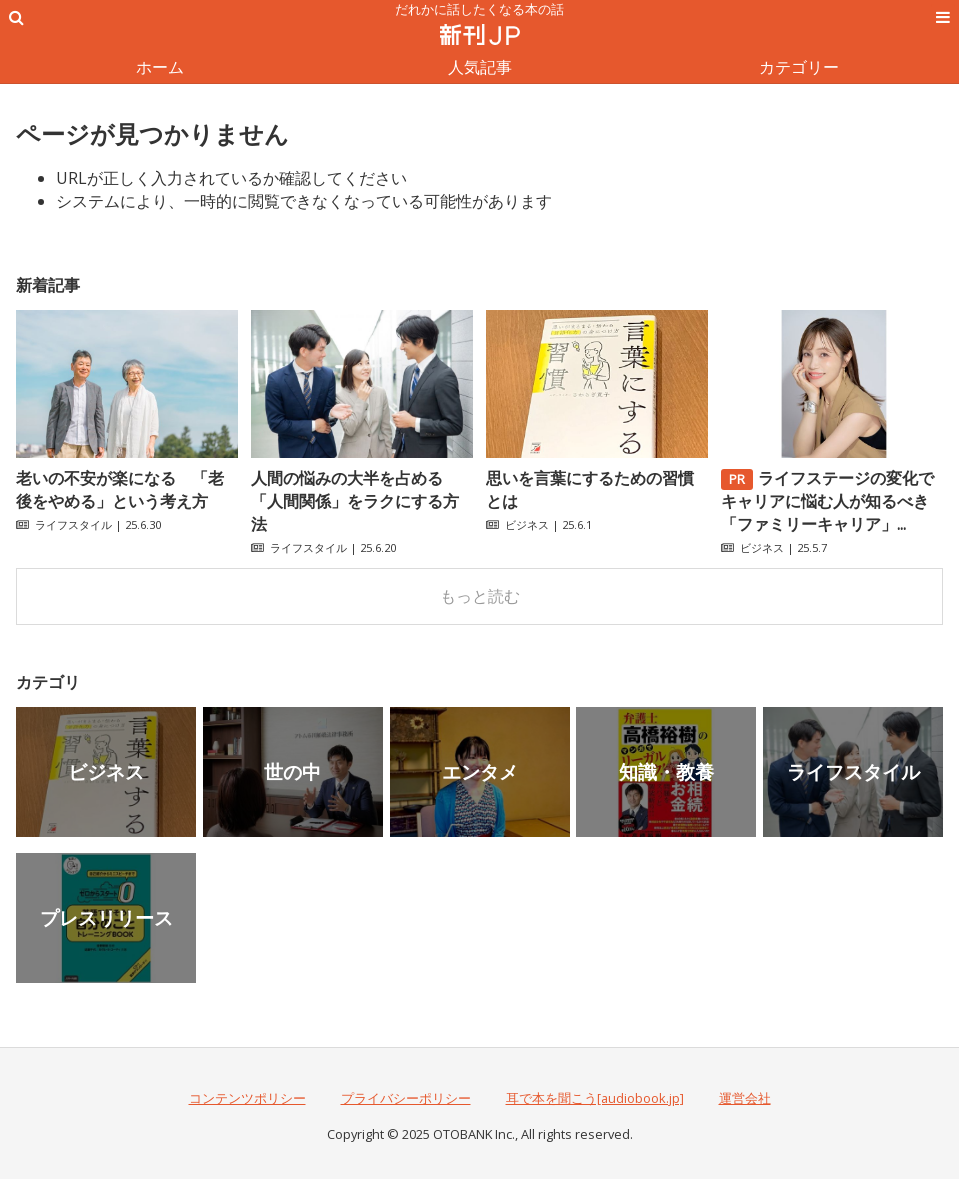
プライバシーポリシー (406, 1098)
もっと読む (480, 596)
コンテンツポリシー (247, 1098)
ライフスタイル (73, 524)
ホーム (160, 67)
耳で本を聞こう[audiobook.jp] (595, 1098)
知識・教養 (666, 771)
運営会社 (745, 1098)
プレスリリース (106, 917)
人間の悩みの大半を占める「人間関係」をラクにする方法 (355, 501)
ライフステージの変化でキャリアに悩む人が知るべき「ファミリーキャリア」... (828, 501)
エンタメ (480, 771)
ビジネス (527, 524)
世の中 (292, 771)
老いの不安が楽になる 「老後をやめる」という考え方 (120, 489)
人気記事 (480, 67)
